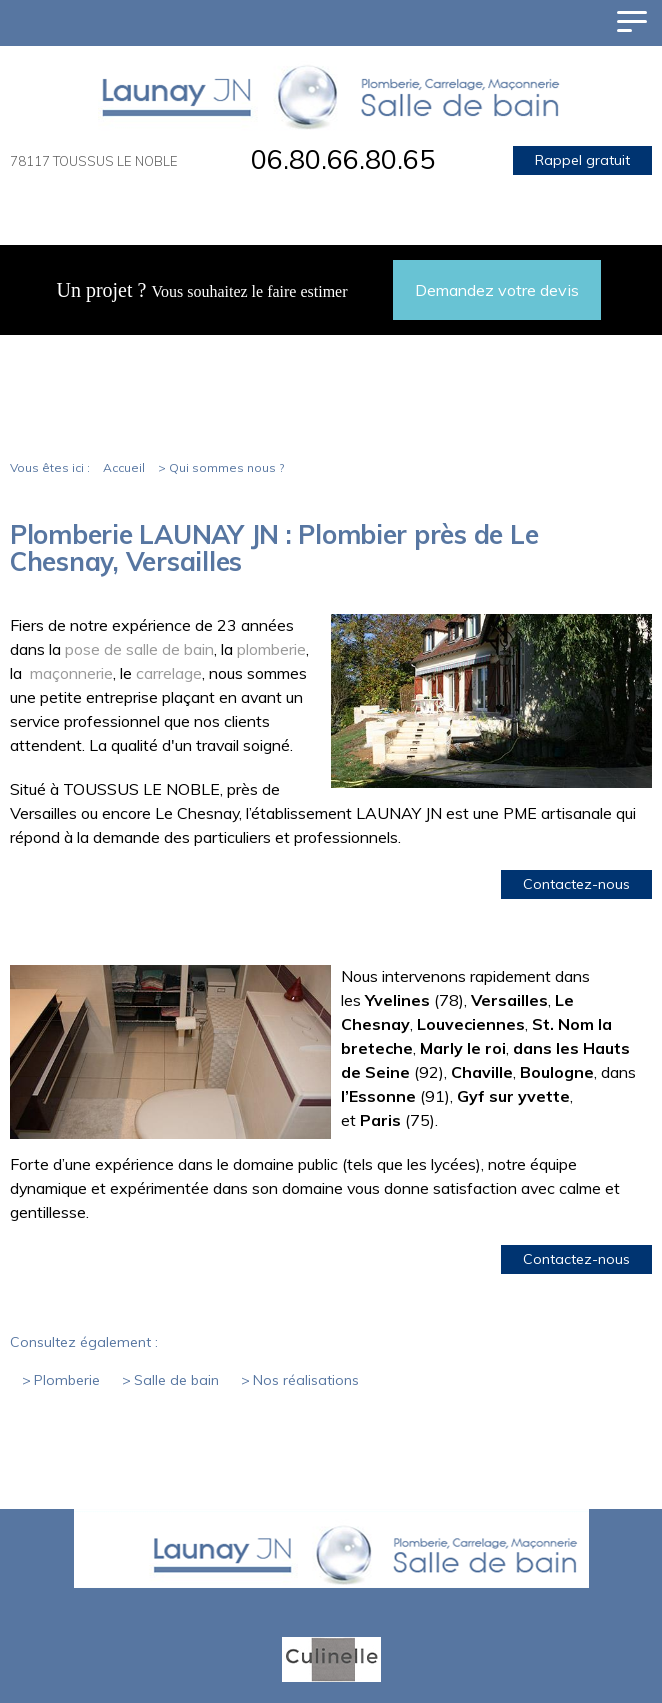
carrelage (167, 673)
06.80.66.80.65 (343, 159)
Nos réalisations (306, 1380)
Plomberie (67, 1380)
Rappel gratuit (582, 160)
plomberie (269, 649)
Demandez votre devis (497, 290)
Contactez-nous (576, 884)
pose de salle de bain (139, 649)
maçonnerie (71, 673)
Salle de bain (176, 1380)
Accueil (124, 467)
